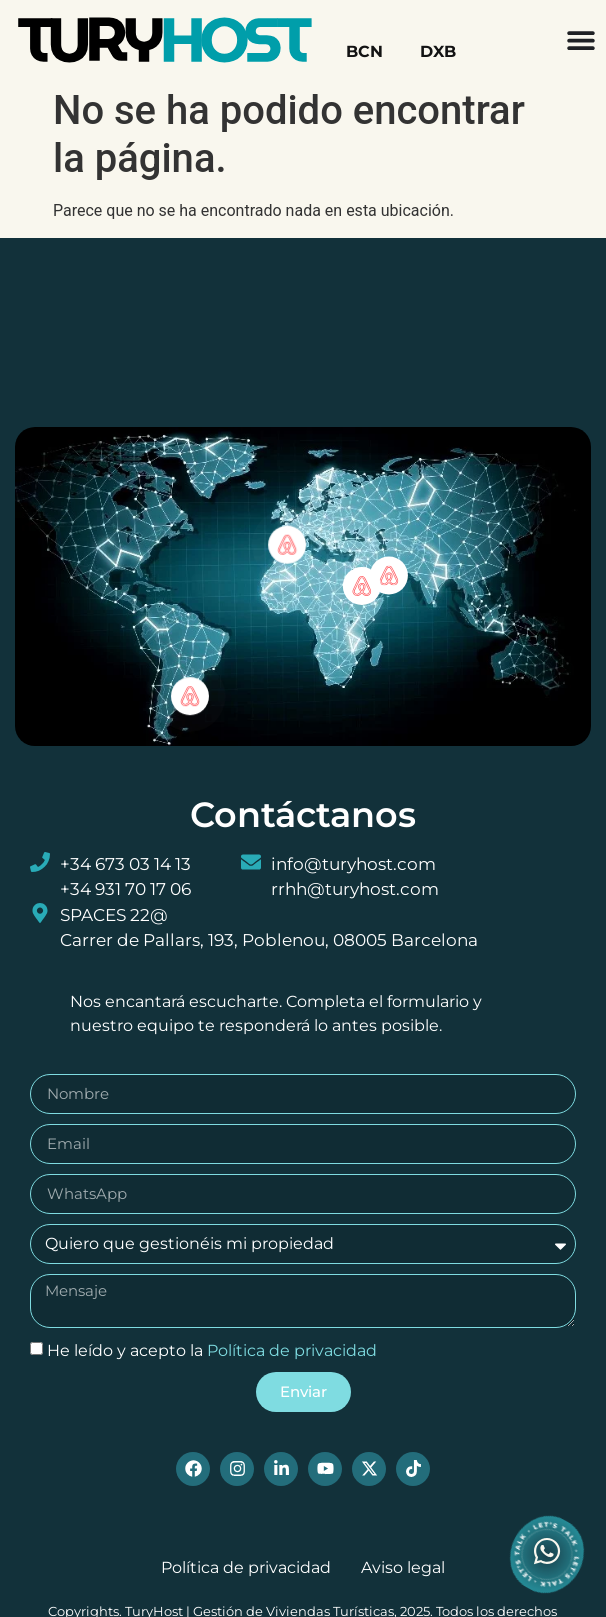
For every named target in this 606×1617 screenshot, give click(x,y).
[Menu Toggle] (581, 40)
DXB (438, 51)
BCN (364, 51)
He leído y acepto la (212, 1349)
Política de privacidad (292, 1349)
